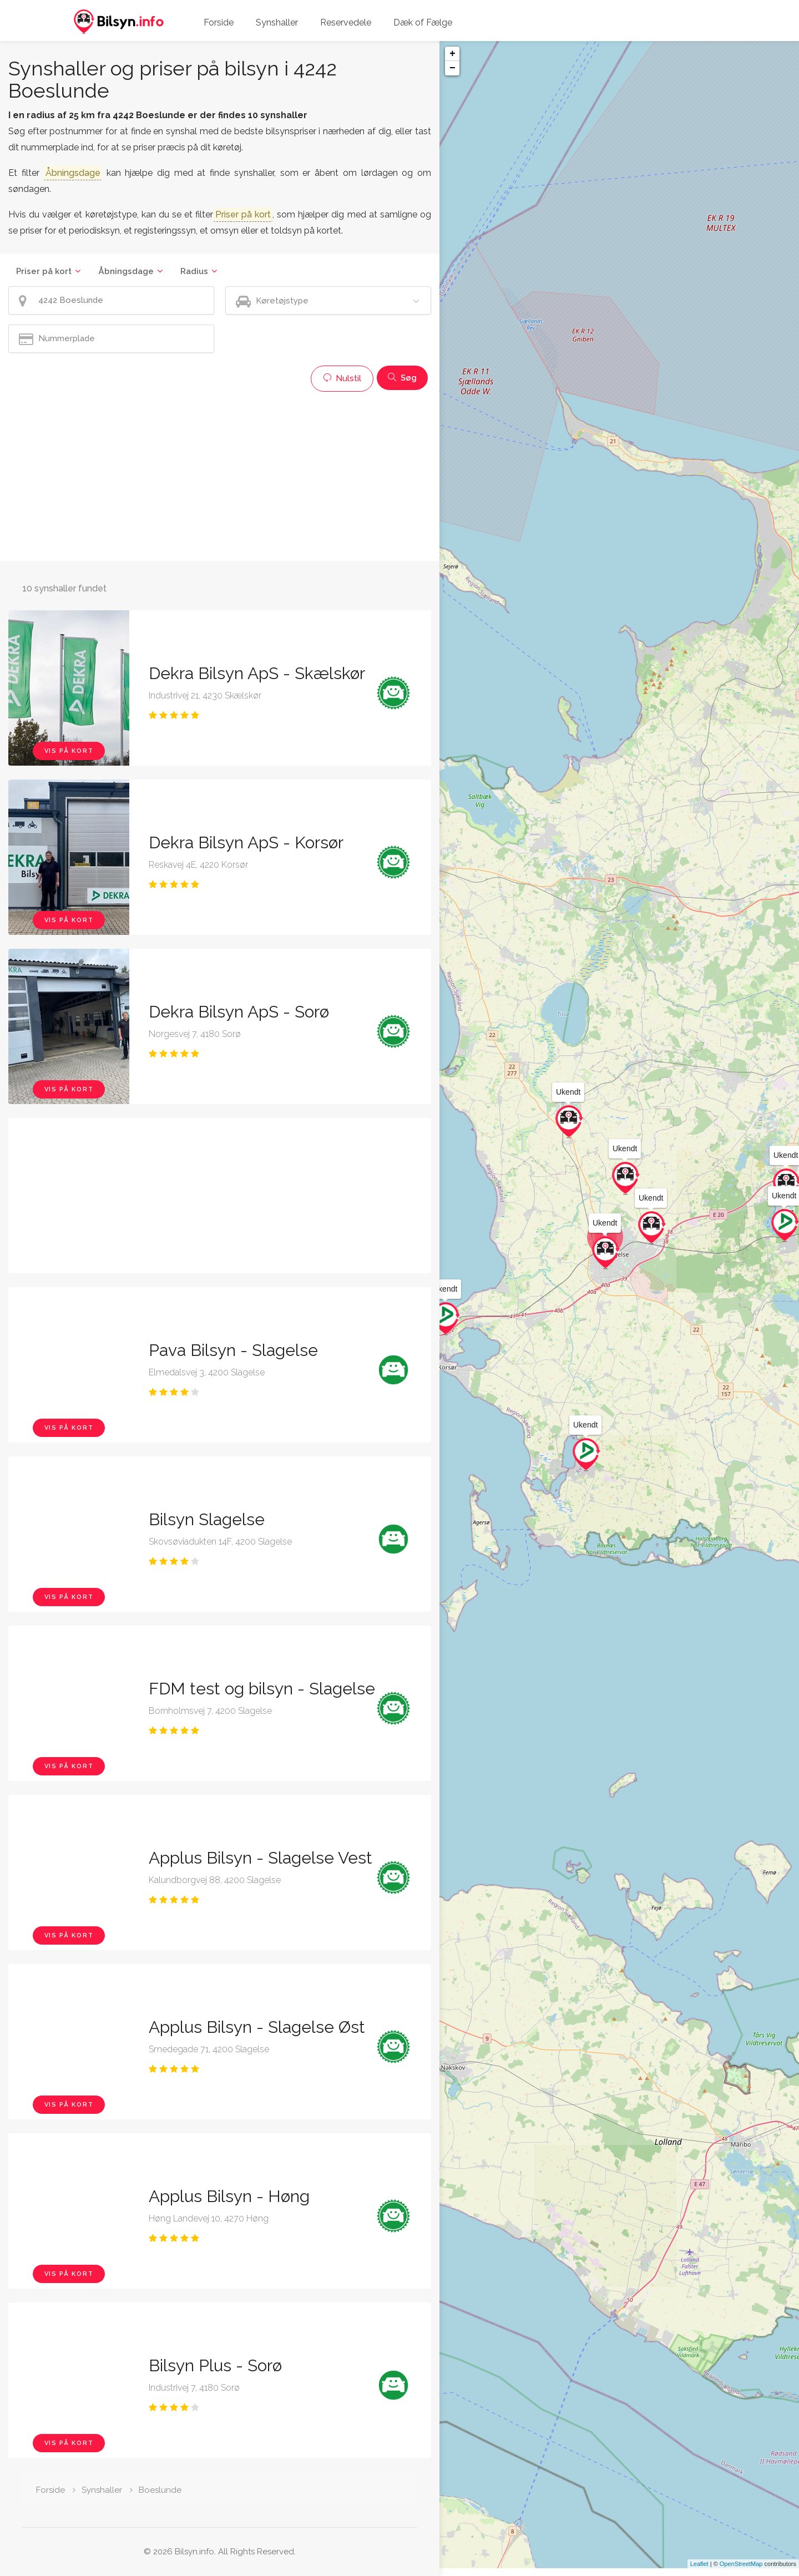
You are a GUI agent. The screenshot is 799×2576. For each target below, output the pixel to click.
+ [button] (452, 53)
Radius (194, 271)
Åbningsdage (126, 271)
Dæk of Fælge (422, 22)
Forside (219, 22)
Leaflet (699, 2571)
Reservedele (345, 22)
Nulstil (342, 378)
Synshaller (277, 22)
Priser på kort (44, 271)
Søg (402, 378)
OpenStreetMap (741, 2571)
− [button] (452, 68)
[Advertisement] (219, 475)
